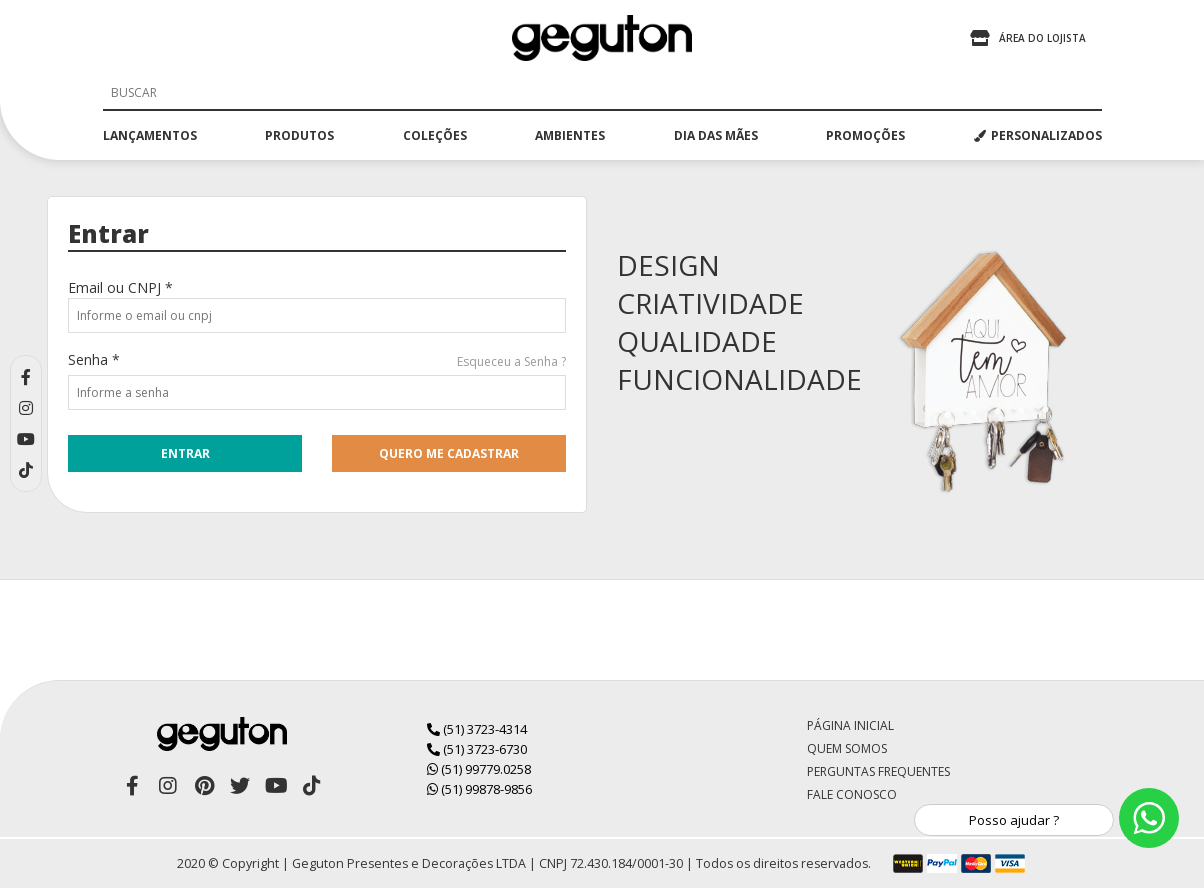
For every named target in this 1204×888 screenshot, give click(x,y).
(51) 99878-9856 (479, 789)
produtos (299, 135)
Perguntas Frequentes (878, 771)
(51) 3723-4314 (477, 729)
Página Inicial (850, 725)
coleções (435, 135)
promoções (865, 135)
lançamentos (150, 135)
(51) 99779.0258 (479, 769)
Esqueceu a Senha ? (511, 361)
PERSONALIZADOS (1038, 135)
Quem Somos (847, 748)
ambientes (570, 135)
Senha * (94, 359)
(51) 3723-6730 (477, 749)
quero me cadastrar (449, 453)
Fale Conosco (852, 794)
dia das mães (716, 135)
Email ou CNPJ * (120, 287)
